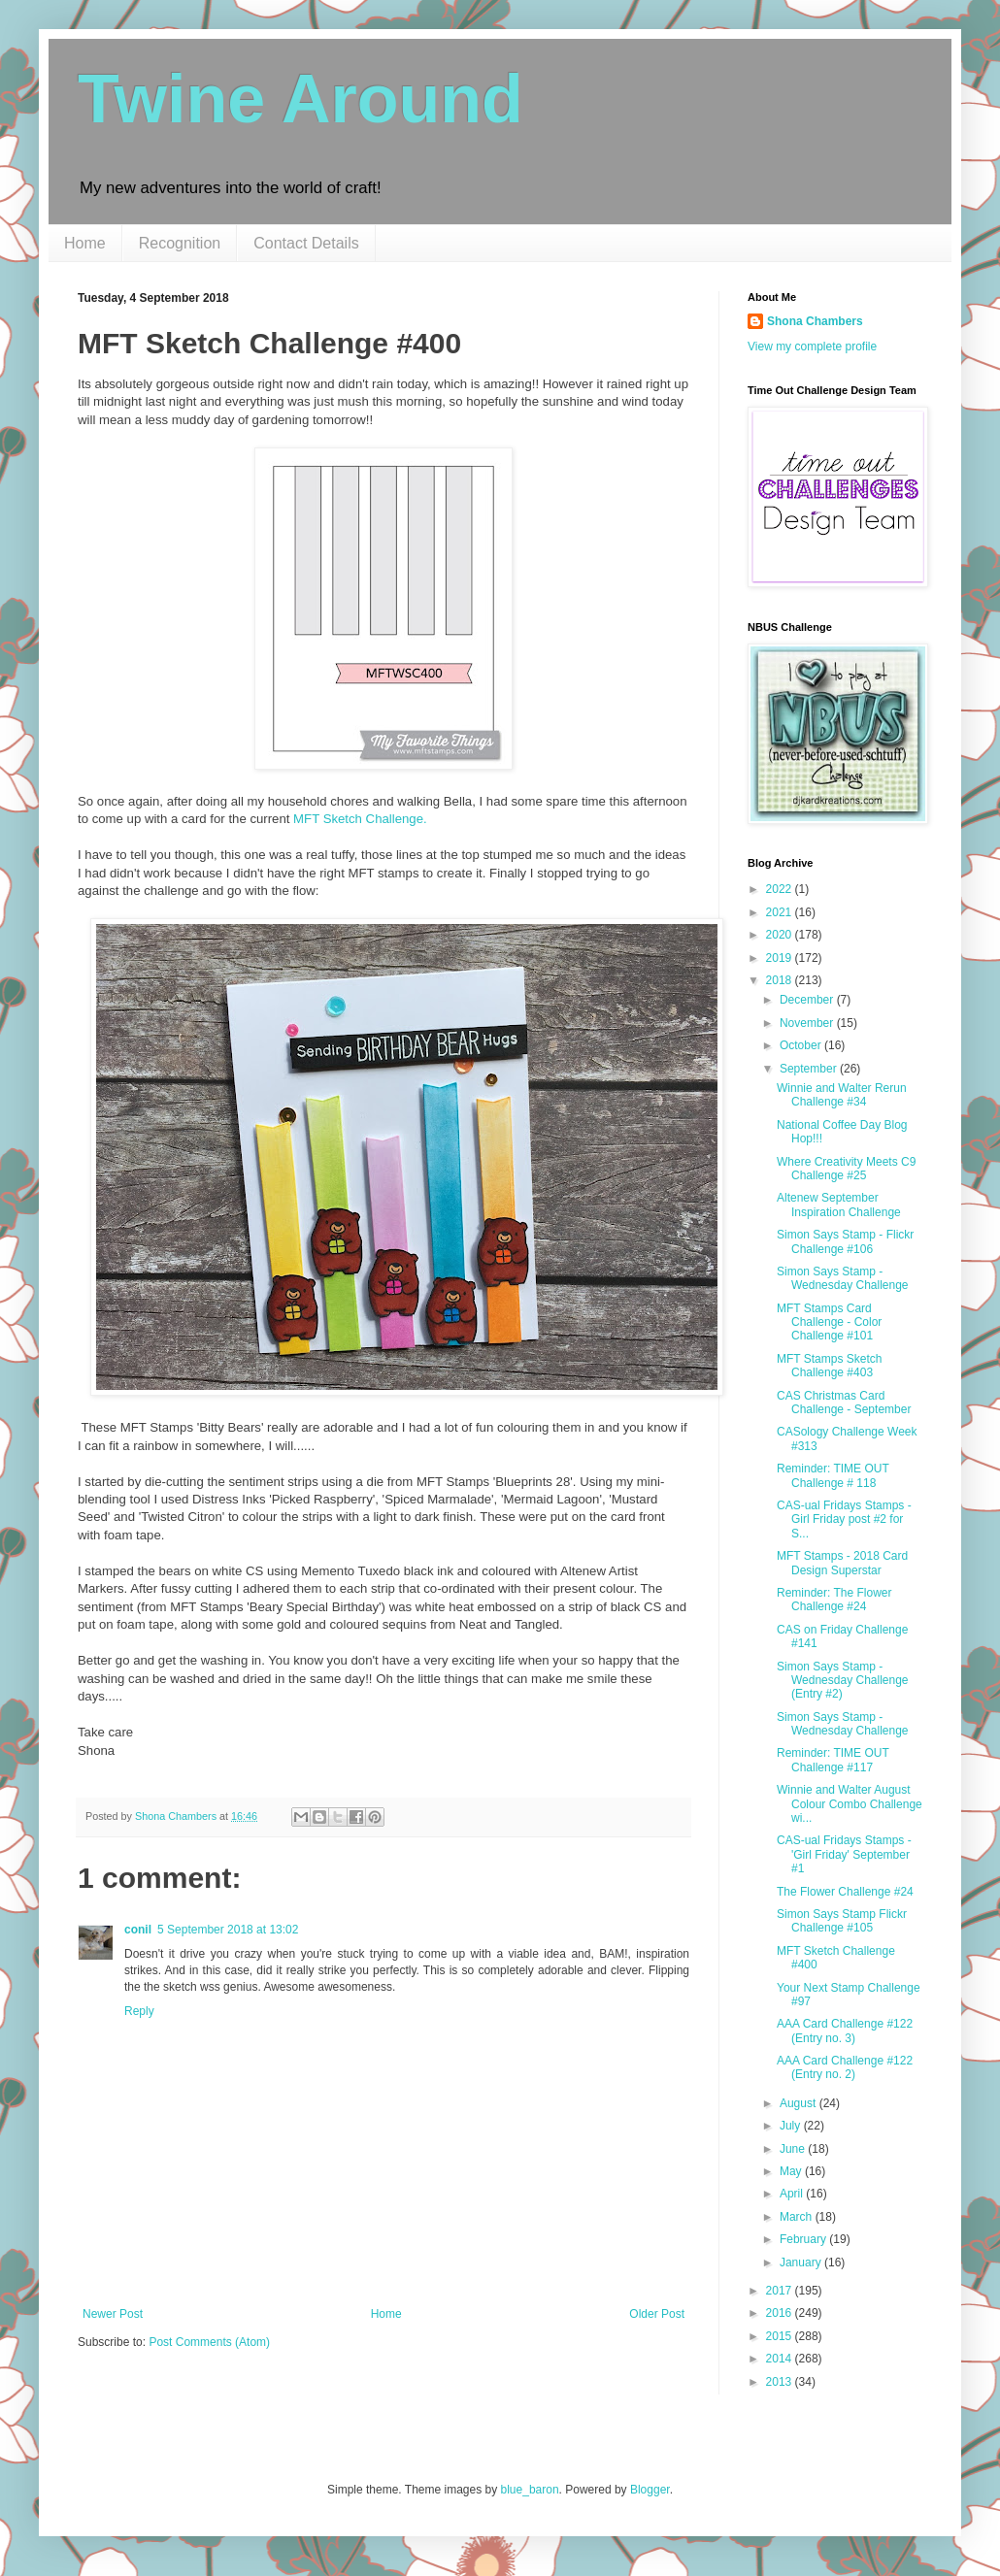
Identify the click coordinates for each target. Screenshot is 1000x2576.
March (798, 2217)
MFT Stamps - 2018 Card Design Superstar (842, 1562)
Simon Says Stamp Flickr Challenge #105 (842, 1920)
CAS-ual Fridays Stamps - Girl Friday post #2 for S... (844, 1519)
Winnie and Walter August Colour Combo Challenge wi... (849, 1804)
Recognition (180, 243)
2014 (780, 2358)
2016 (780, 2313)
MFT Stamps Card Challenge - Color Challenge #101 (829, 1322)
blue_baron (530, 2489)
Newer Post (113, 2314)
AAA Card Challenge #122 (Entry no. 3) (845, 2030)
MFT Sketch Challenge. (360, 818)
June (794, 2149)
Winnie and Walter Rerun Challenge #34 (842, 1094)
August (799, 2103)
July (792, 2125)
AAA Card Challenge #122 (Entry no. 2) (845, 2067)
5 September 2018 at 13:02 (227, 1929)
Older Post (656, 2314)
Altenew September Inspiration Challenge (839, 1204)
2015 (780, 2336)
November (808, 1023)
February (804, 2239)
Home (85, 243)
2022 (780, 889)
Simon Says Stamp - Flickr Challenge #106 (845, 1241)
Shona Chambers (815, 321)
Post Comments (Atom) (209, 2342)
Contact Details (306, 243)
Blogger (650, 2489)
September (810, 1068)
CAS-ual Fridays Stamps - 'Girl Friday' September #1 (844, 1854)
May (792, 2171)
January (802, 2262)
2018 (780, 980)
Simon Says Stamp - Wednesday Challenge (843, 1278)
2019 (780, 958)
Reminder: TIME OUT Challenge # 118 (833, 1475)
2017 (780, 2290)
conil (137, 1929)
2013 (780, 2382)
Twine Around (300, 99)
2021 (780, 912)
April (793, 2193)
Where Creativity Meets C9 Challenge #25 (846, 1168)
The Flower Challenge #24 (845, 1892)
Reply (139, 2011)
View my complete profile (812, 346)
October (802, 1045)
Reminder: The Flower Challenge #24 (834, 1599)
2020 (780, 934)
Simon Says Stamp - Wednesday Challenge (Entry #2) (843, 1680)
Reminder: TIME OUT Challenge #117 (833, 1759)
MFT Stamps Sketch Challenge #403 (829, 1365)
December (808, 1000)
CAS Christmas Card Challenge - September (844, 1402)
